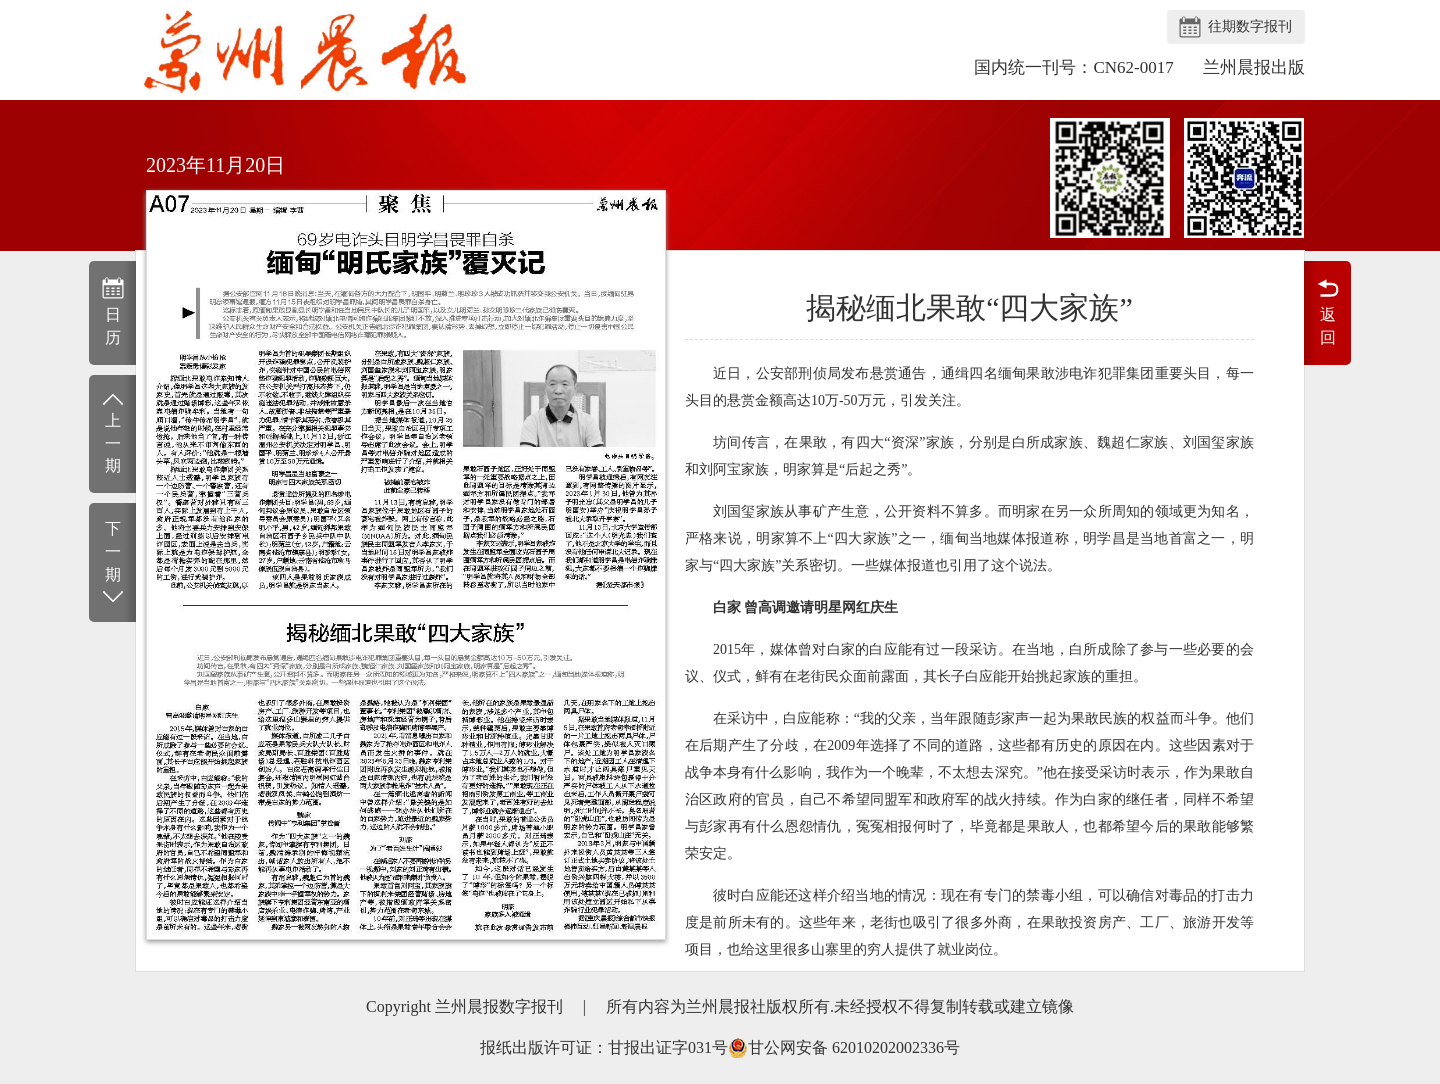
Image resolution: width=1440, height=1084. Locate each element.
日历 (112, 311)
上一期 (112, 432)
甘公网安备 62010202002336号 (844, 1048)
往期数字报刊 (1250, 26)
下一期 (112, 563)
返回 (1327, 311)
